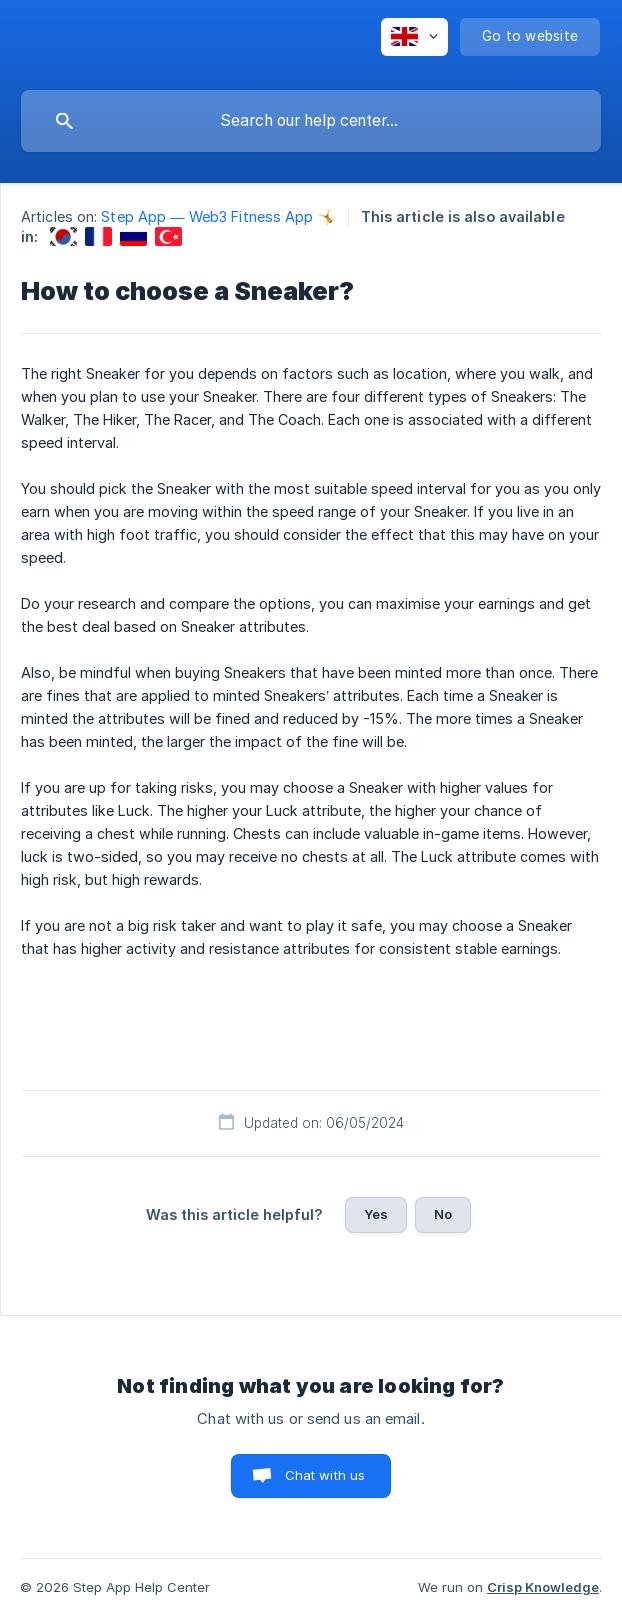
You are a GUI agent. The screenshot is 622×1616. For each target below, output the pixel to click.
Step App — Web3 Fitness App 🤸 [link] (218, 216)
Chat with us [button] (325, 1475)
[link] (63, 236)
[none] (414, 37)
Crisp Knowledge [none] (543, 1587)
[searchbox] (311, 121)
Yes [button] (376, 1214)
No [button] (443, 1214)
